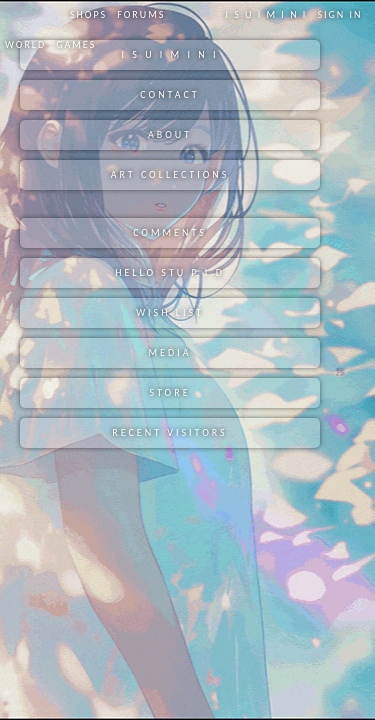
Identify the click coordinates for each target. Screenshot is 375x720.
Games (76, 44)
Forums (141, 14)
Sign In (339, 14)
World (25, 44)
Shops (88, 14)
